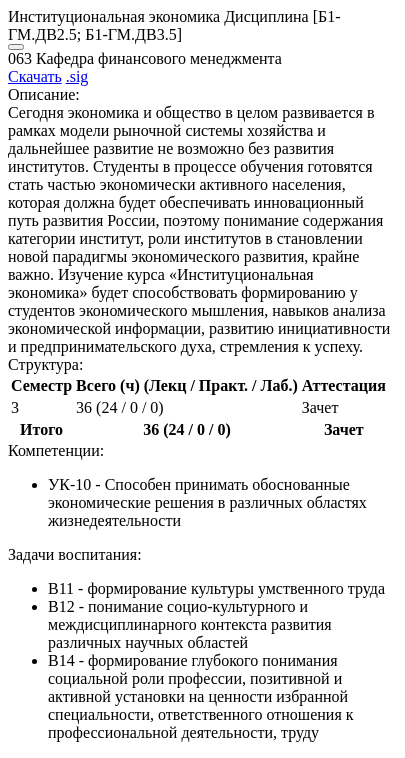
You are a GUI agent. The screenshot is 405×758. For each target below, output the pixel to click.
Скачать (35, 76)
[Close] (16, 47)
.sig (77, 76)
